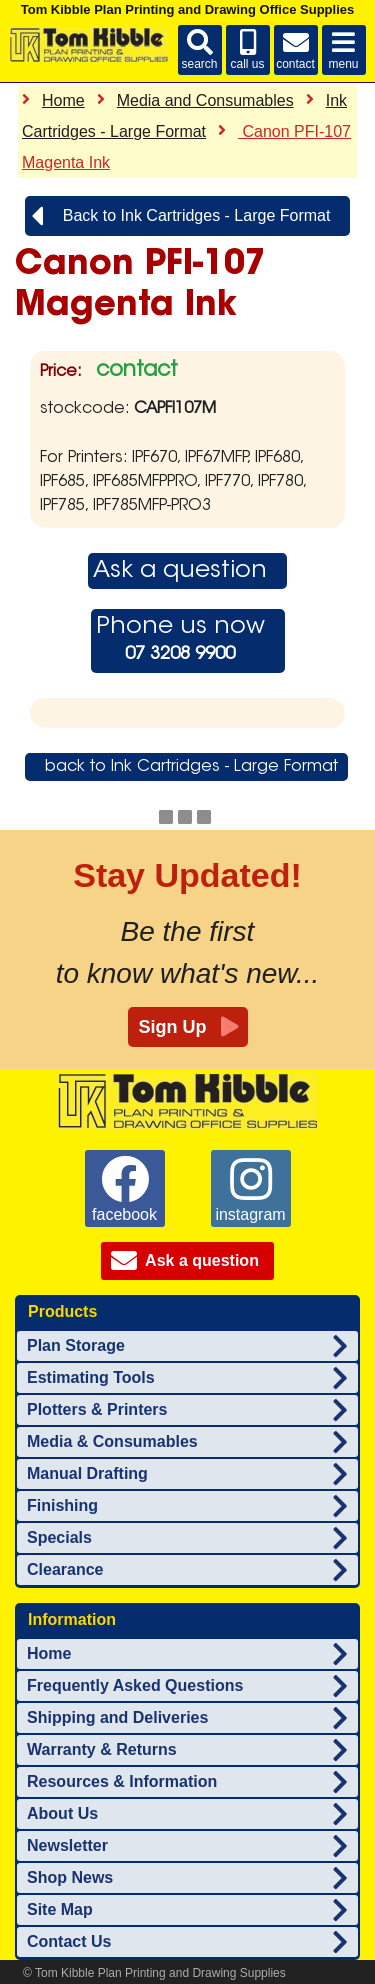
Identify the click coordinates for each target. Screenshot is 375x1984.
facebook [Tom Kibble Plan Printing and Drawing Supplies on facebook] (124, 1189)
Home (63, 100)
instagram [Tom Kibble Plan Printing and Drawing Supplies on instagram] (250, 1189)
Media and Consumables (205, 100)
